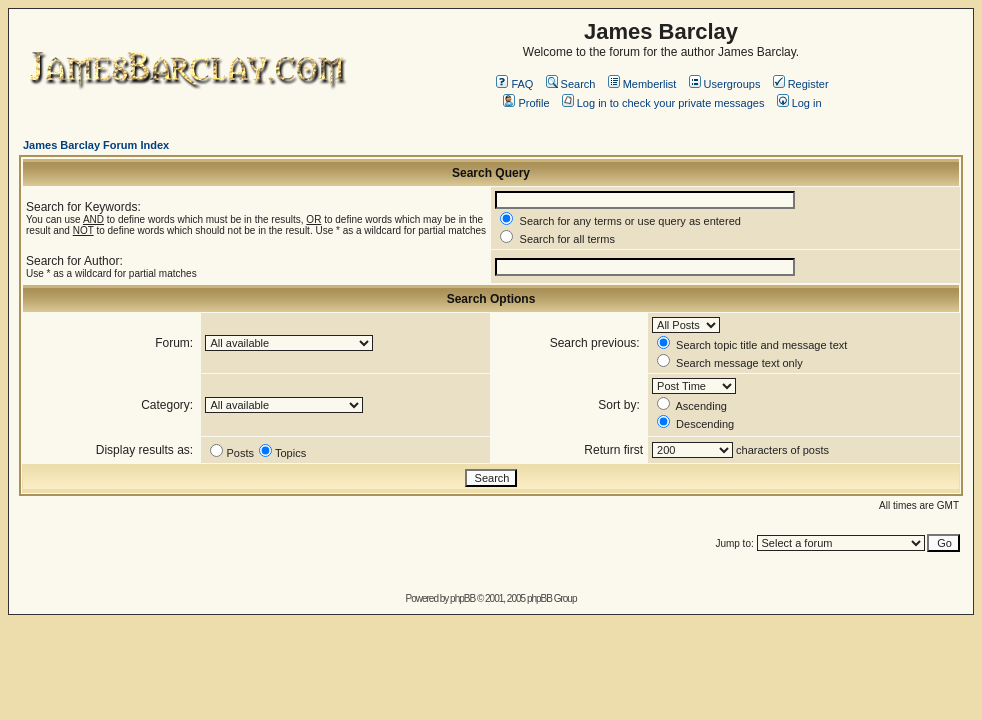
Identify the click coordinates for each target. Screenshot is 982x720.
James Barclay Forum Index (96, 145)
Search (571, 84)
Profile (526, 103)
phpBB (462, 598)
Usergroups (725, 84)
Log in (799, 103)
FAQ (514, 84)
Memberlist (642, 84)
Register (801, 84)
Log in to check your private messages (663, 103)
